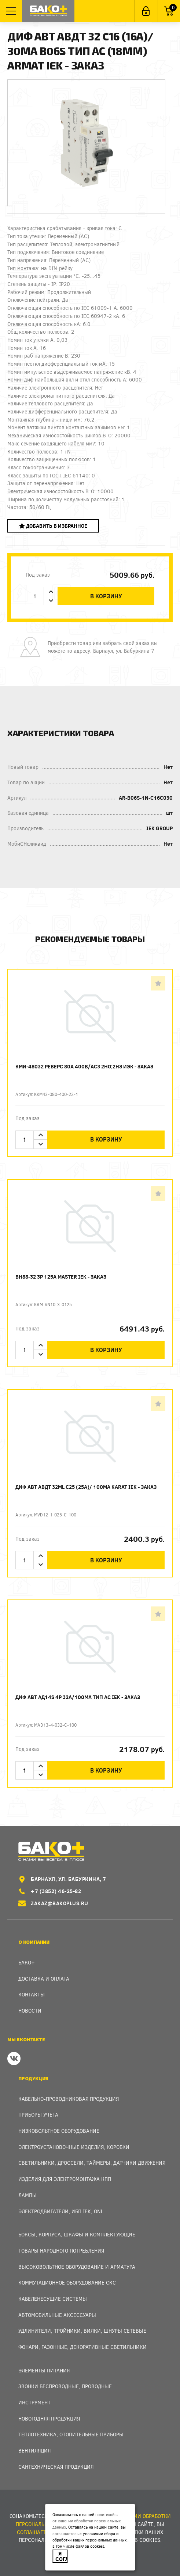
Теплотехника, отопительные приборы (71, 2434)
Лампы (27, 2195)
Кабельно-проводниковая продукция (68, 2098)
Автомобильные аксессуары (57, 2314)
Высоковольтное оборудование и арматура (76, 2266)
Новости (29, 2010)
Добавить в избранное (53, 525)
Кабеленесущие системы (52, 2298)
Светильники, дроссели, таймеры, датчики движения (91, 2162)
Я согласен (61, 2556)
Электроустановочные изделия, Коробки (73, 2146)
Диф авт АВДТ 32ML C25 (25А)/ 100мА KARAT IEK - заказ (86, 1486)
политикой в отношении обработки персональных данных (86, 2521)
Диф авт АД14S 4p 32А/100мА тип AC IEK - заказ (77, 1697)
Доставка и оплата (43, 1978)
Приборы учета (38, 2114)
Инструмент (34, 2402)
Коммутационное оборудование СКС (67, 2282)
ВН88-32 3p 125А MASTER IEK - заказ (60, 1276)
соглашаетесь (65, 2533)
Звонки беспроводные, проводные (65, 2386)
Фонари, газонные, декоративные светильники (82, 2346)
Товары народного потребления (61, 2250)
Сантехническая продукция (55, 2466)
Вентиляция (34, 2450)
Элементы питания (44, 2370)
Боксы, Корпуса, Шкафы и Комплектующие (76, 2234)
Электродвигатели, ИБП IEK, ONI (60, 2211)
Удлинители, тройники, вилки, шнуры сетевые (82, 2330)
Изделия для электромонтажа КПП (64, 2178)
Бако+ (26, 1962)
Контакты (31, 1994)
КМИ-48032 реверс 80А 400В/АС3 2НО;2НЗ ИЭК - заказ (84, 1066)
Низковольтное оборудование (58, 2130)
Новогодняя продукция (49, 2418)
